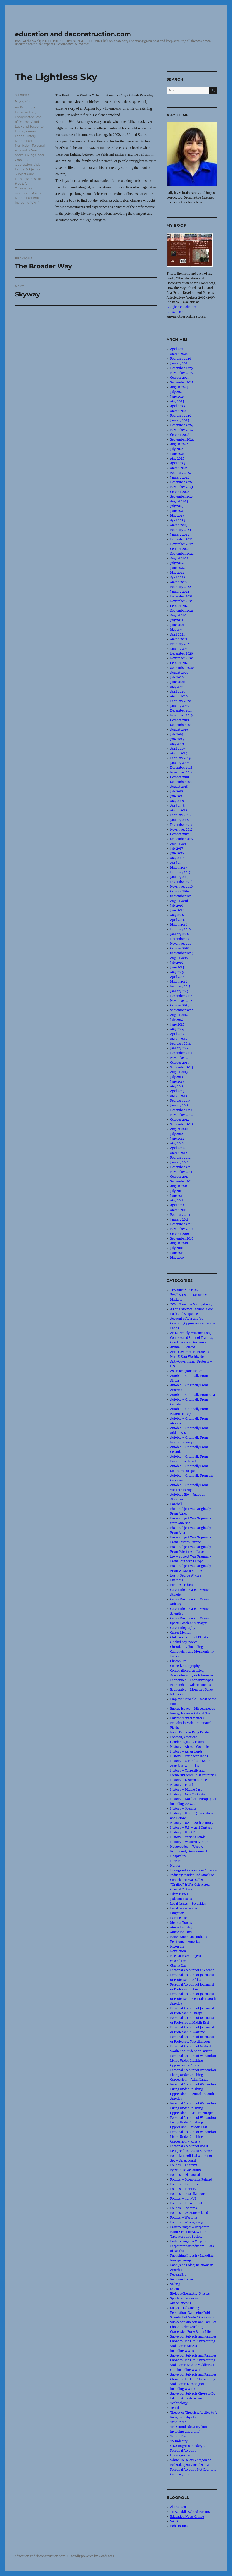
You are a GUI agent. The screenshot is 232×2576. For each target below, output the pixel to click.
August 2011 (178, 1186)
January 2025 (179, 420)
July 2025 (177, 392)
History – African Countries (190, 1747)
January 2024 (179, 477)
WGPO (174, 2521)
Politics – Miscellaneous (187, 2194)
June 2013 (177, 1081)
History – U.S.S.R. (183, 1832)
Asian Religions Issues (186, 1371)
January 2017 (179, 877)
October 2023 (179, 492)
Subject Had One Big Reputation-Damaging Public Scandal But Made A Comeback (192, 2312)
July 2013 (176, 1077)
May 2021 (177, 630)
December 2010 (181, 1224)
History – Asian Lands (186, 1751)
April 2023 (177, 520)
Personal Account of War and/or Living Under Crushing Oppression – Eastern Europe (193, 2108)
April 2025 (177, 406)
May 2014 (177, 1029)
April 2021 (177, 634)
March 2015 (178, 982)
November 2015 (181, 944)
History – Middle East (186, 1789)
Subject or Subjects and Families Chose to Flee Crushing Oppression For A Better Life (193, 2327)
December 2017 (181, 825)
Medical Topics (181, 1923)
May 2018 (177, 801)
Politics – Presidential (186, 2203)
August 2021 (179, 615)
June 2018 (177, 796)
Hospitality (178, 1856)
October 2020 (179, 663)
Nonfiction (23, 145)
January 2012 (179, 1162)
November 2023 (181, 487)
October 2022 (179, 549)
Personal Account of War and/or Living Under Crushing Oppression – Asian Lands (193, 2075)
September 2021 (181, 611)
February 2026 (180, 359)
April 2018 (177, 806)
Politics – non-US (183, 2198)
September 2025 (182, 382)
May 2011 (176, 1200)
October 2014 (179, 1005)
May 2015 (177, 972)
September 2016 (181, 896)
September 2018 (181, 782)
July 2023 (176, 506)
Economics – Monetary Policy (191, 1690)
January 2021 (179, 649)
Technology (178, 2403)
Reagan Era (178, 2275)
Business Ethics (181, 1585)
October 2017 (179, 834)
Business (176, 1580)
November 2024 (181, 430)
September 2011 (181, 1181)
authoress (22, 94)
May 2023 (177, 516)
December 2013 (181, 1053)
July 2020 (177, 677)
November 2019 (181, 715)
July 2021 (176, 620)
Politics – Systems (183, 2208)
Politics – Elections (184, 2184)
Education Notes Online (187, 2516)
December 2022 (181, 539)
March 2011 (178, 1210)
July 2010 (176, 1248)
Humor (175, 1866)
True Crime (178, 2422)
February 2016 (180, 929)
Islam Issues (179, 1894)
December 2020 (181, 653)
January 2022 (179, 592)
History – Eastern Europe (188, 1780)
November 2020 (181, 658)
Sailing (175, 2284)
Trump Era (178, 2436)
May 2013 (177, 1086)
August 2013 (179, 1072)
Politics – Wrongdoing (186, 2222)
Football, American (184, 1737)
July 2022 (177, 563)
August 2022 (179, 558)
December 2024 (181, 425)
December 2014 (181, 996)
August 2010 (179, 1243)
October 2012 (179, 1120)
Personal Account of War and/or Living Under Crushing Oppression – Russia (193, 2136)
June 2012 (177, 1139)
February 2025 (180, 416)
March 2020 (179, 696)
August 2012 (179, 1129)
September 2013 (181, 1067)
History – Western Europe (189, 1842)
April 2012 (177, 1148)
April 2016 (177, 920)
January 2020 (179, 706)
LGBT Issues (179, 1918)
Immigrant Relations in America (193, 1870)
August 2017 (179, 844)
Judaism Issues (181, 1899)
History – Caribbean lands (189, 1756)
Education (177, 1694)
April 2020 (177, 691)
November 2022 (181, 544)
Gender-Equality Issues (187, 1742)
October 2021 (179, 606)
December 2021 (181, 596)
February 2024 (180, 473)
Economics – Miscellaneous (190, 1685)
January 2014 (179, 1048)
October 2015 (179, 948)
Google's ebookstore (181, 307)
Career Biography (182, 1628)
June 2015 (177, 967)
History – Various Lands (187, 1837)
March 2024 (179, 468)
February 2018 (180, 815)
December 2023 (181, 482)
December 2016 (181, 882)
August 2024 (179, 444)
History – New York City (187, 1794)
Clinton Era (178, 1661)
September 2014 (181, 1010)
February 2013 (180, 1101)
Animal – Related (182, 1347)
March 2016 (178, 925)
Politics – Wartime (183, 2218)
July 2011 (176, 1191)
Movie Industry (181, 1927)
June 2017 (177, 853)
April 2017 (177, 863)
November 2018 (181, 772)
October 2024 (179, 435)
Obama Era (178, 1965)
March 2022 (179, 582)
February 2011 (180, 1215)
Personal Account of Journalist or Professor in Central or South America (193, 1998)
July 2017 (176, 848)
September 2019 (181, 725)
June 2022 (177, 568)
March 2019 (178, 753)
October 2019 (179, 720)
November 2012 (181, 1115)
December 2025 (181, 368)
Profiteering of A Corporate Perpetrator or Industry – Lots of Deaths (192, 2246)
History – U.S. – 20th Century (191, 1823)
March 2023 (178, 525)
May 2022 (177, 573)
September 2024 (182, 439)
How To (175, 1861)
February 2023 (180, 530)
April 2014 (177, 1034)
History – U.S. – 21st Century (191, 1828)
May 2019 (177, 744)
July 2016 (176, 906)
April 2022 (177, 577)
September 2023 (181, 496)
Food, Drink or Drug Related (190, 1732)
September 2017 (181, 839)
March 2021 (178, 639)
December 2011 (181, 1167)
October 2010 (179, 1234)
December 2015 (181, 939)
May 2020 (177, 687)
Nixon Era (177, 1946)
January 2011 (179, 1219)
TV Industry (178, 2441)
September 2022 (182, 554)
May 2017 (177, 858)
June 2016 (177, 910)
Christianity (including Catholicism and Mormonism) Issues (192, 1651)
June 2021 (177, 625)
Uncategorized (180, 2455)
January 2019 (179, 763)
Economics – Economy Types (191, 1680)
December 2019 (181, 711)
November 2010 (181, 1229)
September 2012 (181, 1124)
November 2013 (181, 1058)
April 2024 (177, 463)
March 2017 (178, 867)
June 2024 (177, 454)
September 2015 (181, 953)
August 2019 (179, 730)
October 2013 (179, 1062)
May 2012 (177, 1143)
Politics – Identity (183, 2189)
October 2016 (179, 891)
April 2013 (177, 1091)
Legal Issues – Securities (188, 1904)
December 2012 (181, 1110)
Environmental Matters (187, 1718)
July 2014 (176, 1020)
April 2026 (177, 349)
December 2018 (181, 768)
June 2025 (177, 397)
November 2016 (181, 886)
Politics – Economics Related (191, 2179)
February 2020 (180, 701)
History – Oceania (183, 1808)
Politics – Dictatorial (185, 2175)
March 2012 (178, 1153)
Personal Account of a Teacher (192, 1970)
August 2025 (179, 387)
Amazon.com (176, 312)
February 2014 (180, 1043)
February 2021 (180, 644)
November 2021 (181, 601)
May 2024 (177, 458)
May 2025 (177, 401)
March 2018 (178, 810)
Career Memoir (181, 1633)
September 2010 (181, 1238)
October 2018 (179, 777)
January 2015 (179, 991)
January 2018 (179, 820)
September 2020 (182, 668)
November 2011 (181, 1172)
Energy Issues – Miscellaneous (192, 1709)
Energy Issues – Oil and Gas (190, 1713)
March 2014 (178, 1039)
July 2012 (176, 1134)
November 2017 (181, 829)
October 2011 (179, 1177)
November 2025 (181, 373)
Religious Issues (181, 2279)
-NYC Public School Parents (190, 2512)
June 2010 (177, 1253)
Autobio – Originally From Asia (192, 1395)
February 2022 (180, 587)
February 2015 (180, 986)
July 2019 (176, 734)
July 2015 (176, 963)
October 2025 (179, 378)
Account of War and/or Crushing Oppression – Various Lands (193, 1323)
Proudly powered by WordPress (91, 2556)
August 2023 (179, 501)
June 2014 (177, 1024)
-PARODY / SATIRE (184, 1290)
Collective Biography (185, 1666)
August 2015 (179, 958)
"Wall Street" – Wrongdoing (191, 1304)
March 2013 (178, 1096)
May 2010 (177, 1257)
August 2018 (179, 787)
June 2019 (177, 739)
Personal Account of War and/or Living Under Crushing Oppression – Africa (193, 2060)
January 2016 (179, 934)
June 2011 (177, 1196)
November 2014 (181, 1001)
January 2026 (179, 363)
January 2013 (179, 1105)
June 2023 (177, 511)
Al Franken (178, 2507)
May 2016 (177, 915)
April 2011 (177, 1205)
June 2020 (177, 682)
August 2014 (179, 1015)
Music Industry (181, 1932)
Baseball (176, 1504)
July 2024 (177, 449)
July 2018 (176, 791)
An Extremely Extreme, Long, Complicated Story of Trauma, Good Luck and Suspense (29, 117)
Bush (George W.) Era (185, 1575)
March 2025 (179, 411)
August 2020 (179, 672)
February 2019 (180, 758)
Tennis (175, 2408)
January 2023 (179, 535)
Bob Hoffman (180, 2526)
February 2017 (180, 872)
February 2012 (180, 1158)
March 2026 (179, 354)
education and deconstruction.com (73, 34)
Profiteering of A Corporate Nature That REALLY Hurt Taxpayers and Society (189, 2232)
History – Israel (181, 1785)
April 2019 (177, 749)
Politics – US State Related (189, 2213)
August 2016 (179, 901)
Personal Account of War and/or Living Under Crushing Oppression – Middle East (193, 2122)
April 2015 (177, 977)
